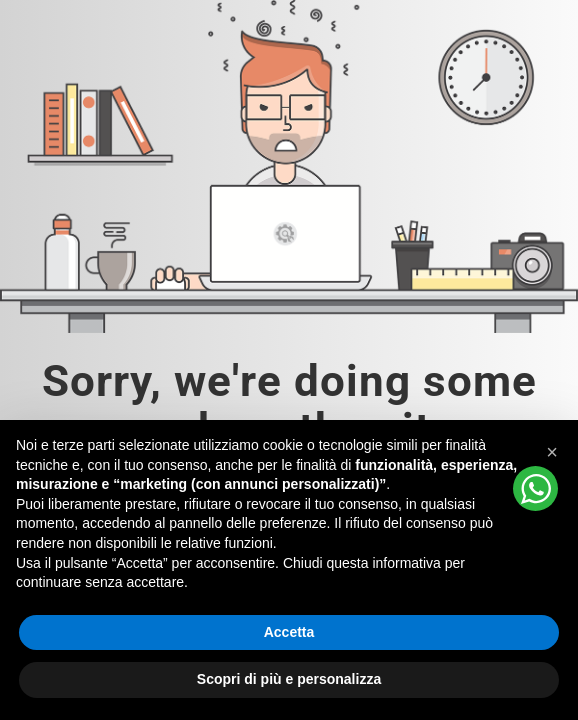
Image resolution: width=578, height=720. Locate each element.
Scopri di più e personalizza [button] (289, 679)
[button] (552, 452)
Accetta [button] (289, 632)
